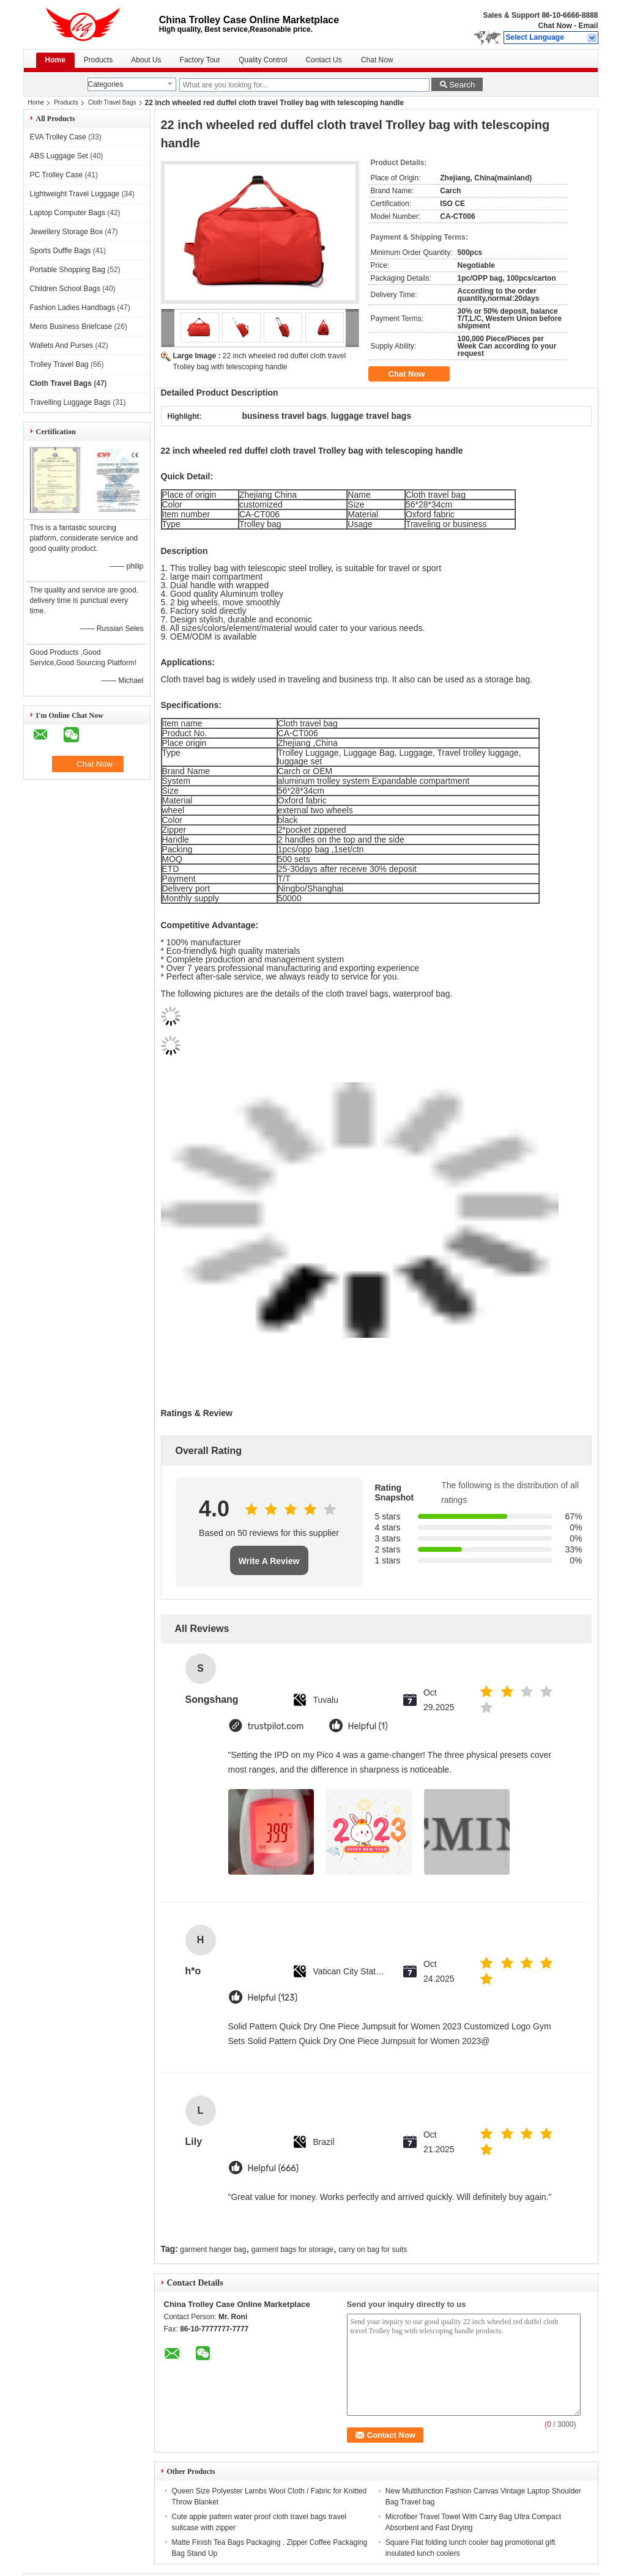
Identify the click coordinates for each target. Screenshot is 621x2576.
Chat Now (554, 25)
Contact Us (323, 60)
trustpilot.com (276, 1726)
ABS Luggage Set (59, 156)
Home (55, 60)
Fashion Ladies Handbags (72, 307)
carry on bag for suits (372, 2249)
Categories (106, 84)
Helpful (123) (273, 1998)
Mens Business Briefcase (71, 326)
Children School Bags (65, 288)
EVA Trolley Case (58, 137)
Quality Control (263, 60)
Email (588, 25)
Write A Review (269, 1561)
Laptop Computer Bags (67, 213)
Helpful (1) (368, 1726)
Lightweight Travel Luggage (75, 194)
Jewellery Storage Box (66, 231)
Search (462, 84)
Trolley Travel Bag (59, 364)
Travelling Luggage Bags (70, 402)
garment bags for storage (292, 2249)
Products (98, 60)
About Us (146, 60)
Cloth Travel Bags (112, 102)
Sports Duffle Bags (60, 250)
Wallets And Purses (62, 345)
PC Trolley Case (56, 175)
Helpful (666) (273, 2168)
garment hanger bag (213, 2249)
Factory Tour (200, 60)
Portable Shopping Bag (67, 269)
